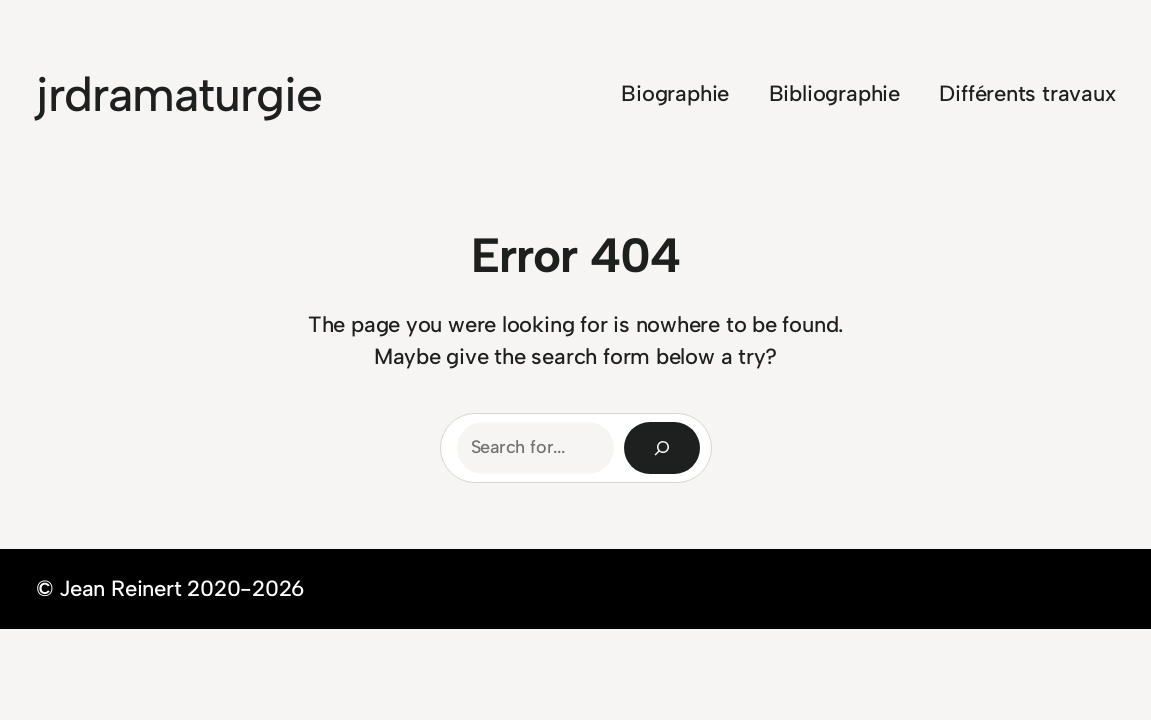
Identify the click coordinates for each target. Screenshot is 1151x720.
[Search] (662, 448)
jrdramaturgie (179, 94)
